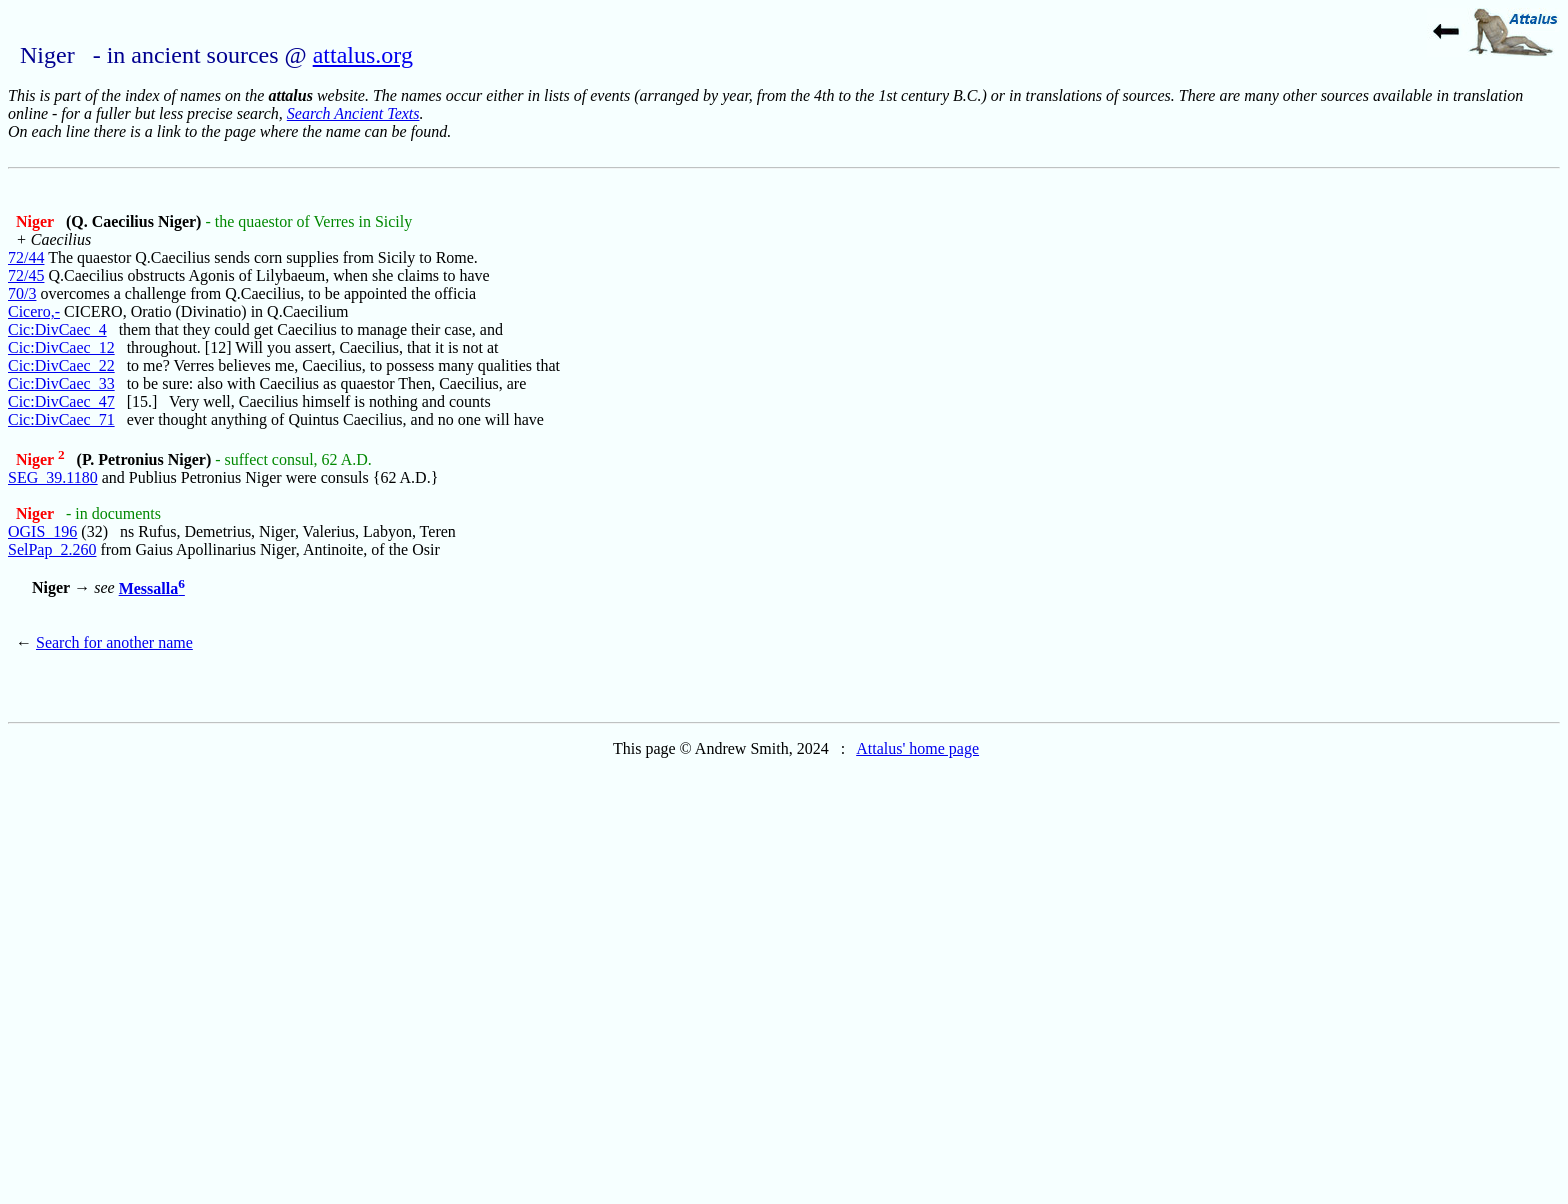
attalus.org (363, 55)
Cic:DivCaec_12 (61, 347)
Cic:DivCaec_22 (61, 365)
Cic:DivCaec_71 (61, 419)
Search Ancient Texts (353, 113)
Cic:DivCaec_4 (57, 329)
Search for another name (114, 642)
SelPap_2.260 (52, 549)
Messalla (152, 588)
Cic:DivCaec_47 (61, 401)
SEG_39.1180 (53, 477)
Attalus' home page (917, 748)
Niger (37, 221)
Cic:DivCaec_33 (61, 383)
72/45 (26, 275)
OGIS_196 (42, 531)
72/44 (26, 257)
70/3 (22, 293)
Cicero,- (34, 311)
